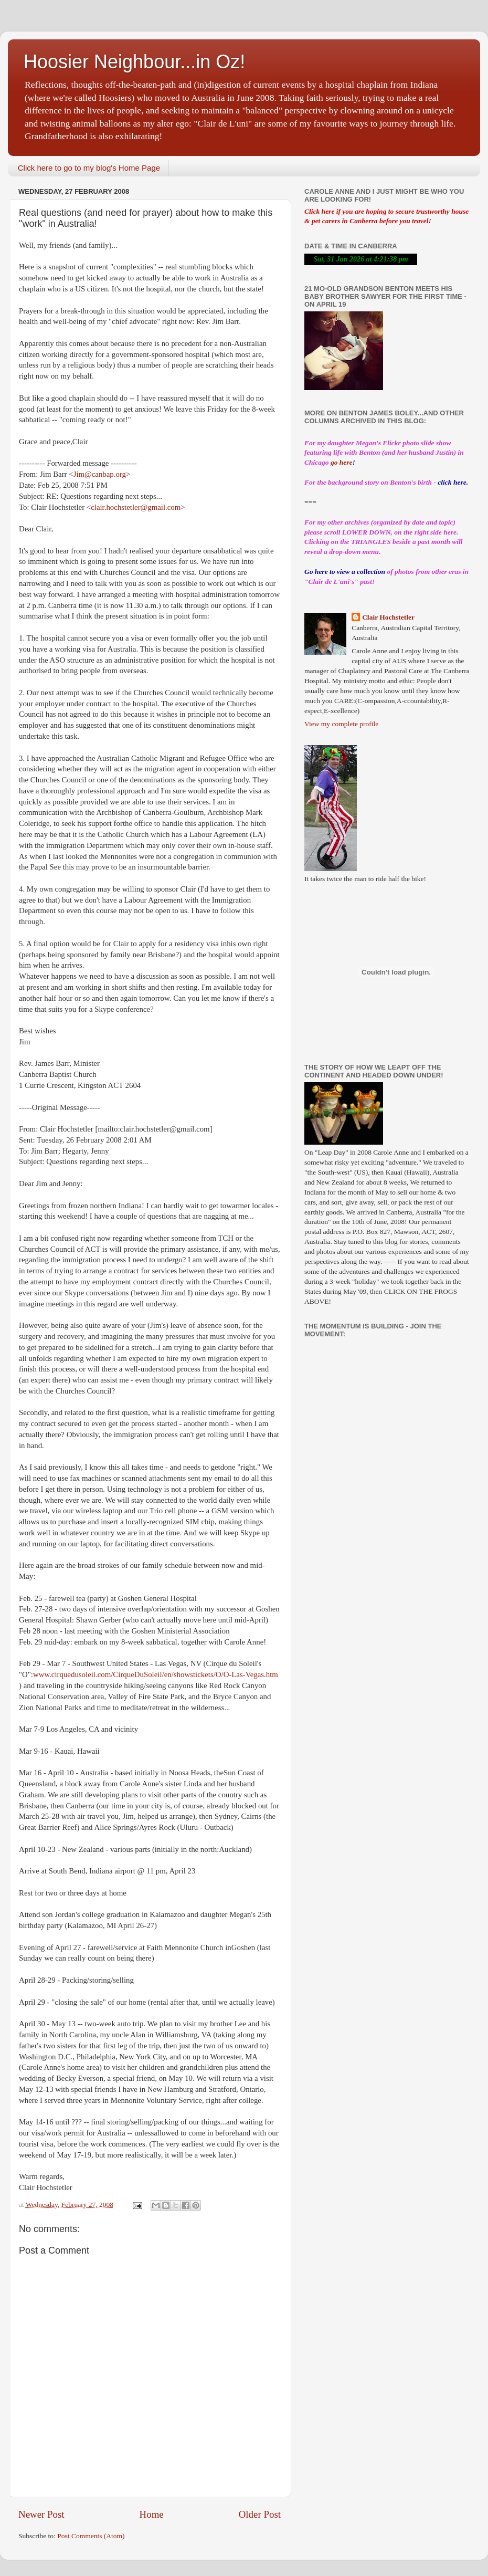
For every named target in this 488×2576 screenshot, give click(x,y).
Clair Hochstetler (388, 617)
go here (342, 462)
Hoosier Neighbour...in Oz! (134, 61)
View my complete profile (341, 724)
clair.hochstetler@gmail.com (136, 507)
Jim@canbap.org (99, 474)
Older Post (260, 2514)
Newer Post (41, 2514)
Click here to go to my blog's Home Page (89, 167)
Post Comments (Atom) (90, 2536)
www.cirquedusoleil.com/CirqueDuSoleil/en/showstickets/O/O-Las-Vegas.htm (155, 1674)
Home (152, 2514)
